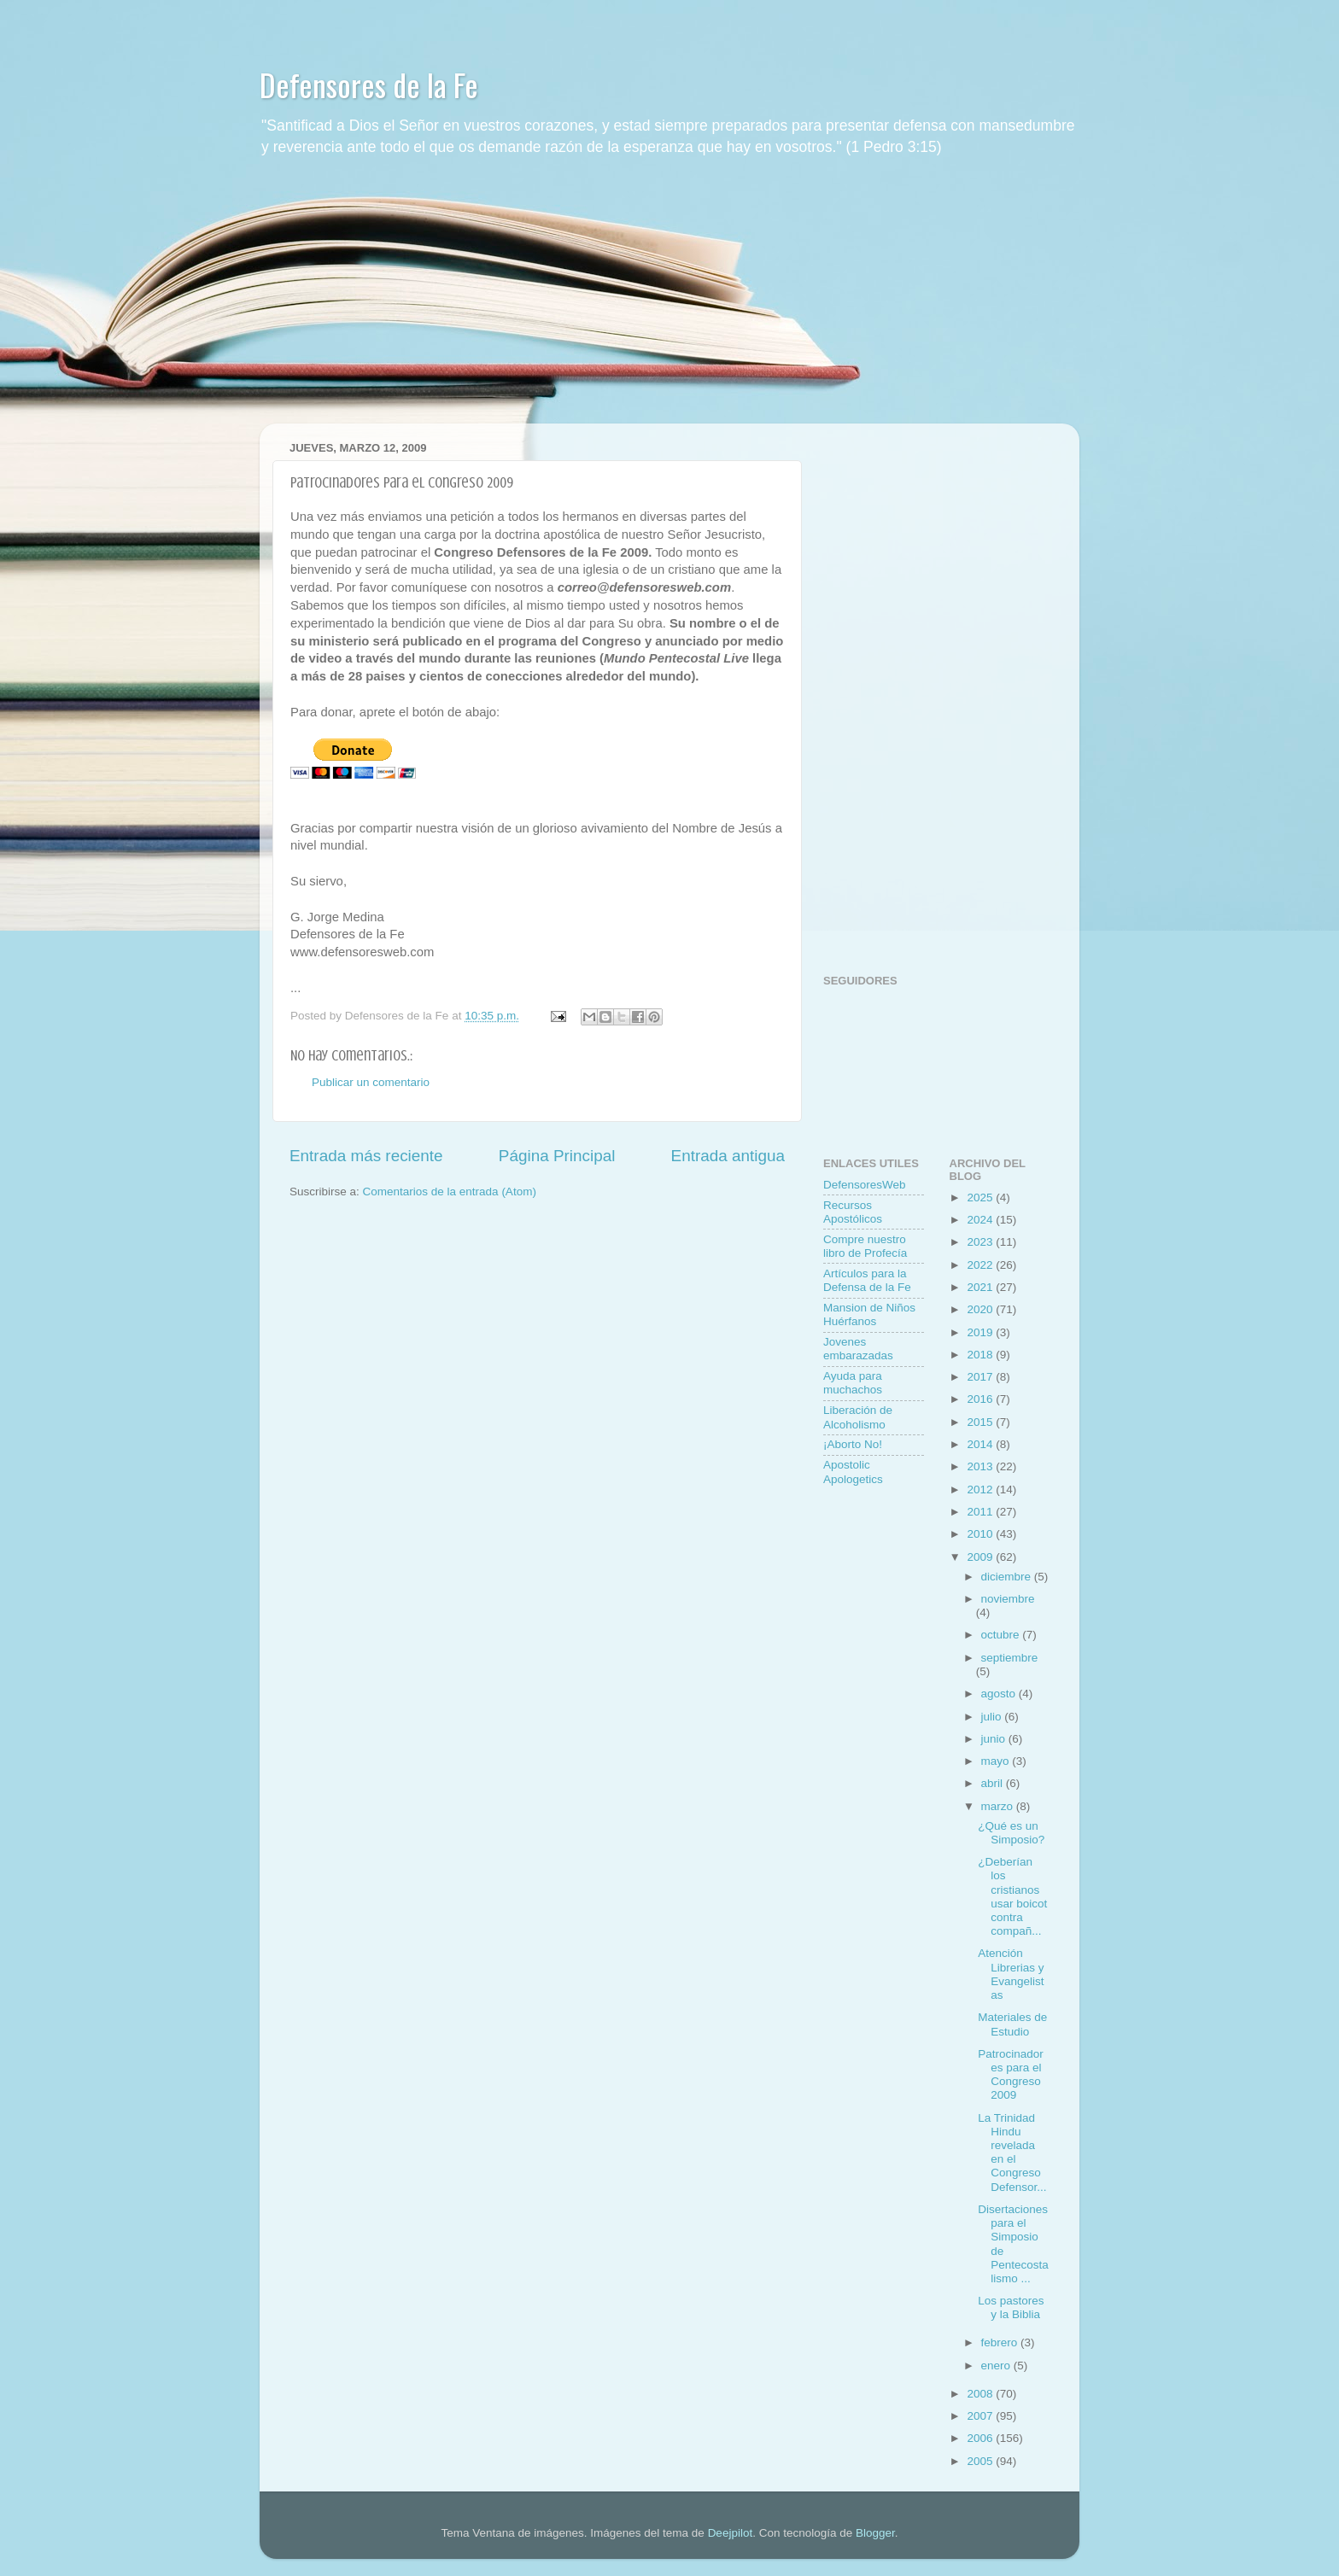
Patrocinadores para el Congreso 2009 (1011, 2074)
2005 (981, 2461)
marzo (998, 1806)
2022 (981, 1265)
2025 (981, 1197)
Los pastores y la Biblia (1011, 2307)
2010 (981, 1533)
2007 (981, 2416)
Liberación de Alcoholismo (857, 1417)
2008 (981, 2393)
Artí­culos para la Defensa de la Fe (867, 1280)
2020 (981, 1309)
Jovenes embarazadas (858, 1348)
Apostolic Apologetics (853, 1471)
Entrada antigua (728, 1156)
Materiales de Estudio (1012, 2024)
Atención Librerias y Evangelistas (1011, 1974)
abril (993, 1783)
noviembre (1008, 1598)
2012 (981, 1489)
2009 (981, 1557)
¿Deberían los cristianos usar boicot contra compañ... (1012, 1896)
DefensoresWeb (864, 1184)
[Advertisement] (669, 303)
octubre (1002, 1634)
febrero (1001, 2342)
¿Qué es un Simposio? (1011, 1833)
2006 (981, 2438)
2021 (981, 1287)
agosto (1000, 1693)
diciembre (1007, 1576)
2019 (981, 1332)
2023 (981, 1241)
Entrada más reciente (366, 1156)
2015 (981, 1422)
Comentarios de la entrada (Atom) (449, 1191)
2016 (981, 1399)
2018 (981, 1354)
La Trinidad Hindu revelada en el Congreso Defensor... (1012, 2152)
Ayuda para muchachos (852, 1383)
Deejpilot (730, 2532)
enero (997, 2365)
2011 (981, 1511)
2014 (981, 1444)
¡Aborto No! (852, 1444)
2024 (981, 1219)
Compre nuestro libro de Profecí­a (865, 1246)
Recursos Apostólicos (852, 1212)
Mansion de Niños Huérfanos (869, 1314)
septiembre (1009, 1657)
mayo (997, 1761)
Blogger (875, 2532)
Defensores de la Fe (369, 84)
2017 (981, 1376)
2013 (981, 1466)
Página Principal (557, 1156)
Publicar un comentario (371, 1082)
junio (995, 1738)
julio (993, 1716)
